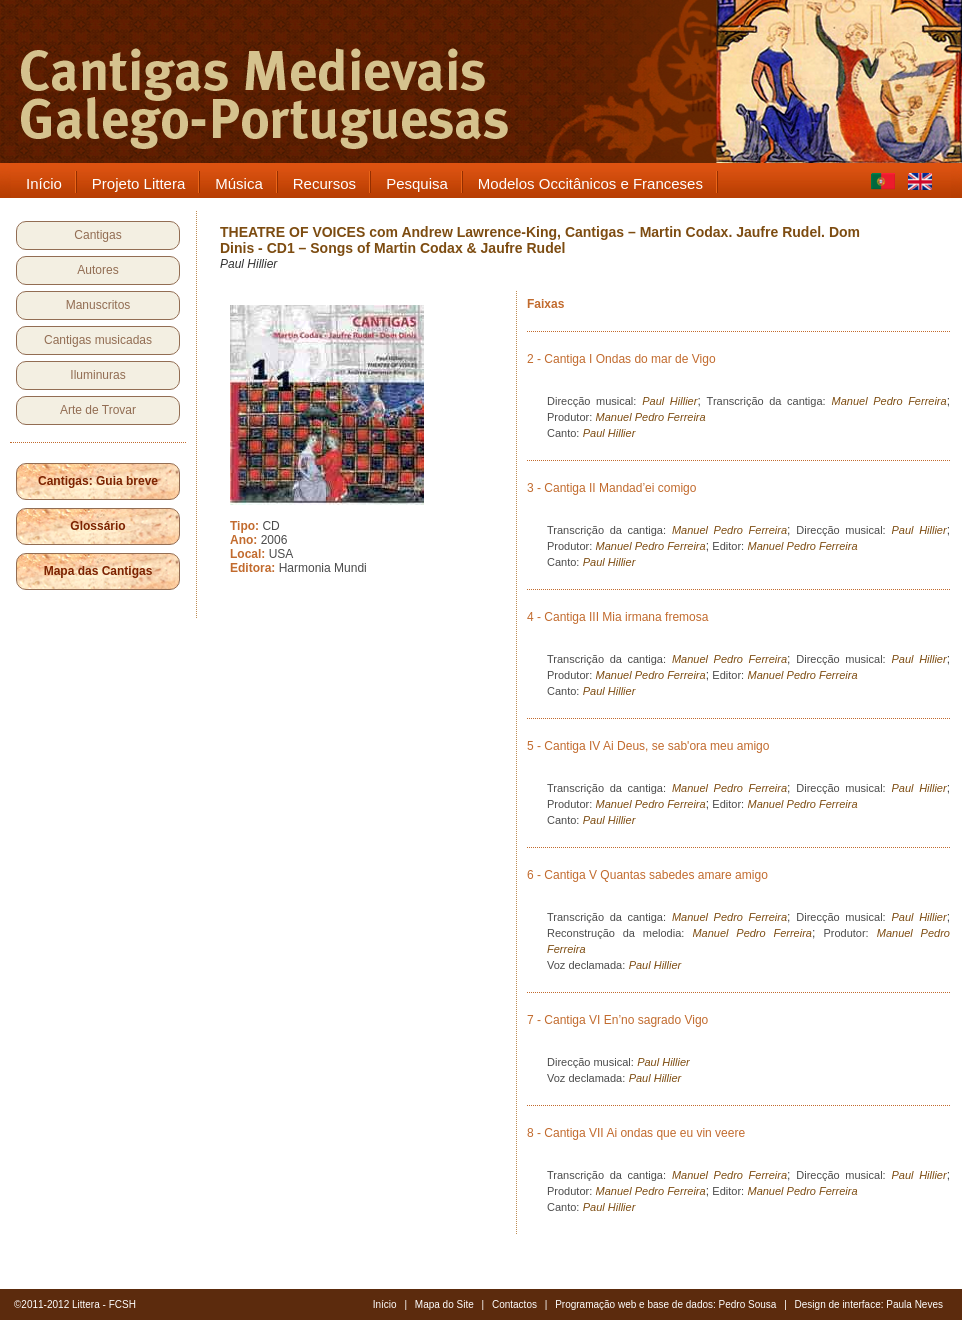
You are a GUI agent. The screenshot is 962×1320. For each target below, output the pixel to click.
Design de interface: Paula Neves (869, 1304)
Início (385, 1304)
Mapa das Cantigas (98, 571)
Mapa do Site (444, 1304)
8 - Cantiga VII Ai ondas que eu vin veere (636, 1133)
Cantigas (97, 235)
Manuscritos (98, 305)
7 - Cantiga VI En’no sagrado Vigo (617, 1020)
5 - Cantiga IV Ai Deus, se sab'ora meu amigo (648, 746)
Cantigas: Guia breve (98, 481)
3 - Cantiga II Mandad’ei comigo (611, 488)
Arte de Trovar (98, 410)
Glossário (97, 526)
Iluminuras (97, 375)
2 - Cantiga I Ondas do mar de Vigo (621, 359)
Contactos (514, 1304)
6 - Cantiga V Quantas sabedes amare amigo (647, 875)
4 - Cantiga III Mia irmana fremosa (617, 617)
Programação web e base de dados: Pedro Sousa (665, 1304)
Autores (97, 270)
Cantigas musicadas (98, 340)
